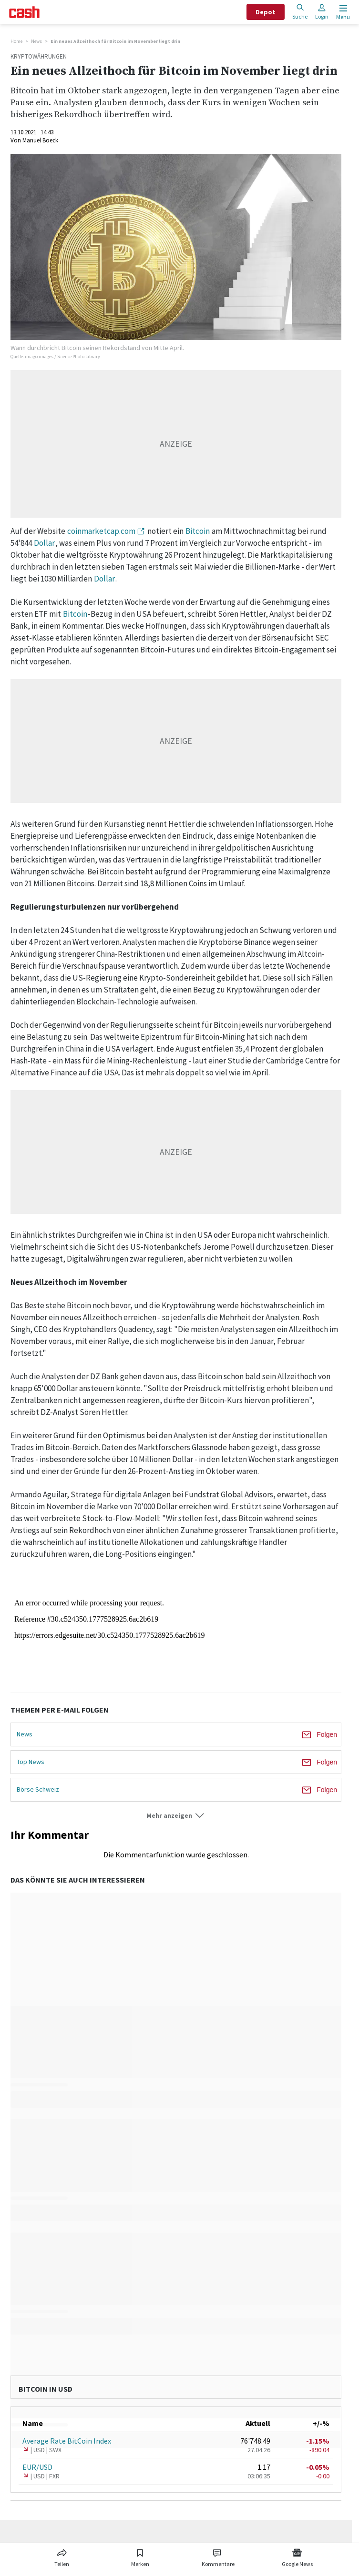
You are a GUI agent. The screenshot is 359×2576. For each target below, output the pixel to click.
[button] (176, 1815)
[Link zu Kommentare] (218, 2556)
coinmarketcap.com (101, 531)
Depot (266, 12)
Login (321, 11)
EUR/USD (37, 2467)
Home (16, 41)
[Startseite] (24, 12)
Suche (300, 11)
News (36, 41)
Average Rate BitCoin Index (66, 2441)
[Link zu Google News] (297, 2556)
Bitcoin (197, 531)
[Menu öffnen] (342, 12)
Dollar (44, 543)
